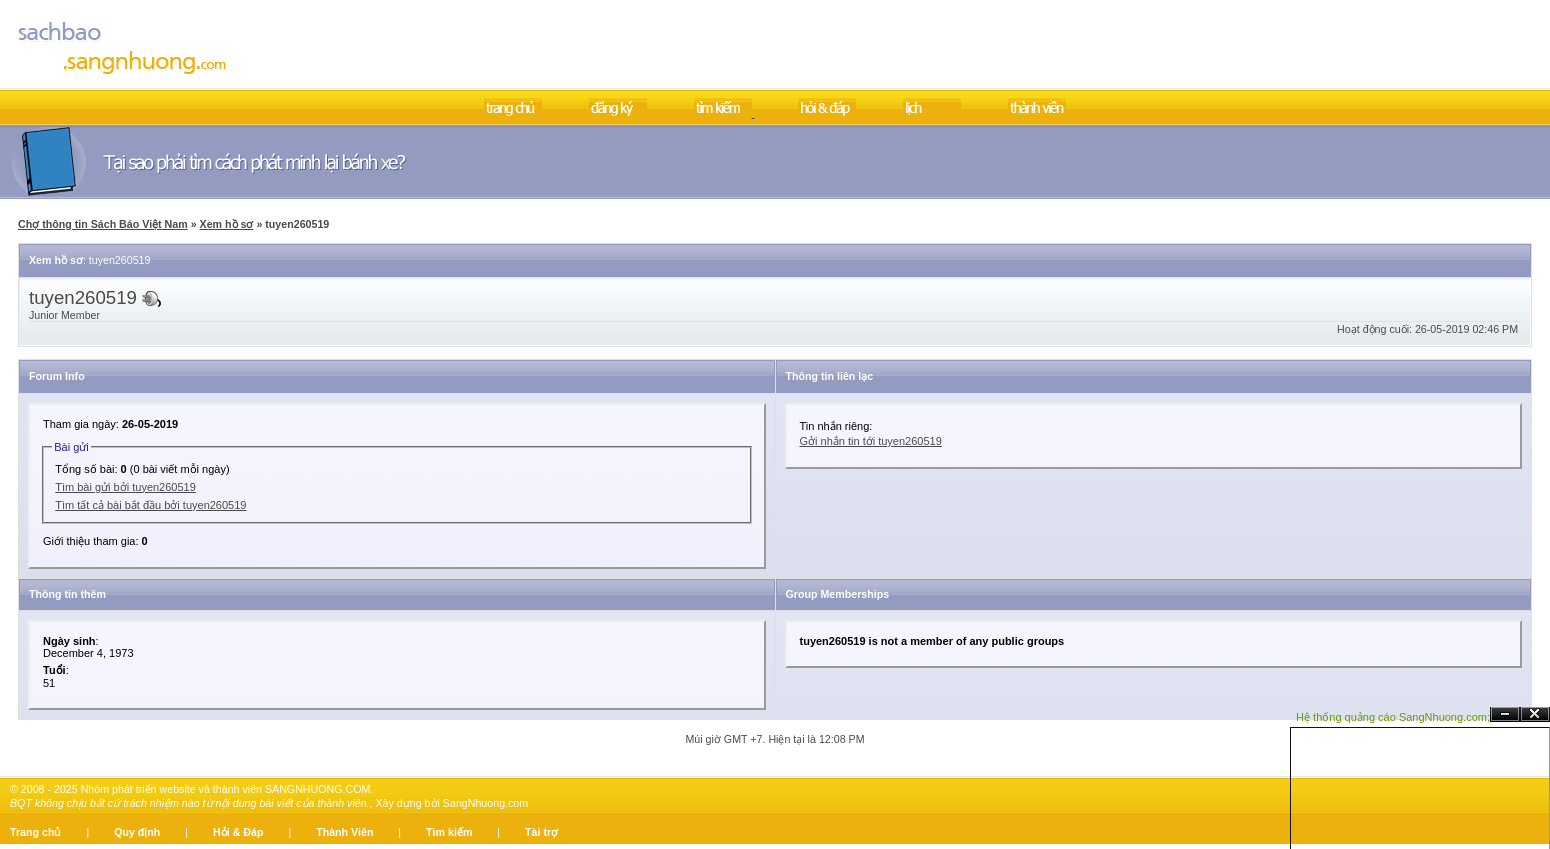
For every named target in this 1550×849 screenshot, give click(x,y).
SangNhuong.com (485, 803)
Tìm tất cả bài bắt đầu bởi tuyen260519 (150, 505)
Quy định (137, 832)
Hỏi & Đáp (238, 832)
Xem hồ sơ (227, 224)
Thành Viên (344, 832)
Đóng (1535, 714)
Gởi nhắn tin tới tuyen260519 (871, 441)
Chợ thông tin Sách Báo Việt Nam (103, 224)
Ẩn (1505, 714)
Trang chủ (35, 832)
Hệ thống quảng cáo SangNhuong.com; (1393, 717)
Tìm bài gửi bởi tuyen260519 (125, 487)
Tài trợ (541, 832)
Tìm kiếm (449, 832)
